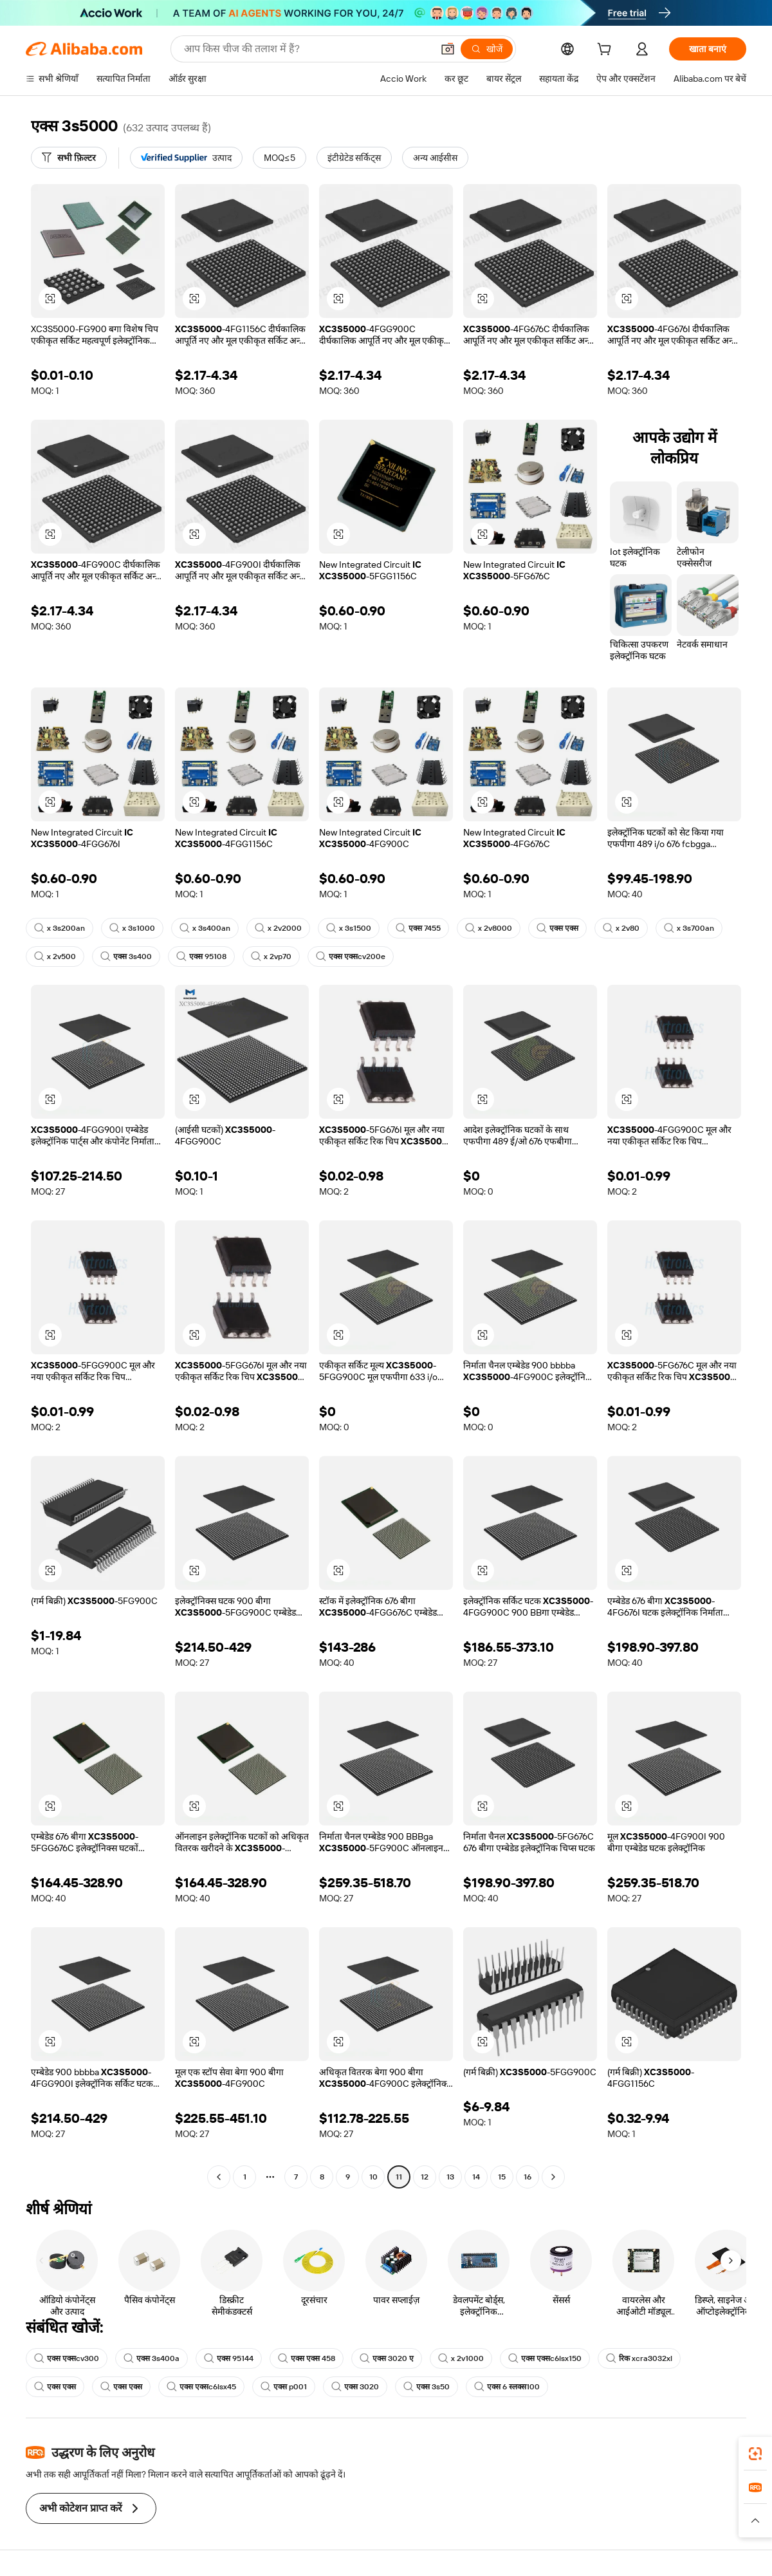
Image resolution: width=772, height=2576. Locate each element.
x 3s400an (204, 928)
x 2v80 (621, 928)
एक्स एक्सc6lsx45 (201, 2387)
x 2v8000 (488, 928)
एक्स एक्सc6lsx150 (545, 2358)
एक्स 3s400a (151, 2358)
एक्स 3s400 (126, 956)
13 (450, 2176)
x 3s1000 (132, 928)
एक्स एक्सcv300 (66, 2358)
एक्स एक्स (557, 928)
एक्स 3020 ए (387, 2358)
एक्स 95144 (228, 2358)
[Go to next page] (553, 2177)
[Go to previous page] (218, 2177)
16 (527, 2176)
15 (502, 2176)
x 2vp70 (271, 956)
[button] (447, 49)
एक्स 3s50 (426, 2387)
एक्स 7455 (418, 928)
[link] (755, 2453)
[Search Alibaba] (307, 49)
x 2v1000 (461, 2358)
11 (399, 2176)
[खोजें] (487, 49)
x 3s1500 (348, 928)
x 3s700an (689, 928)
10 (373, 2176)
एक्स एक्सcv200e (350, 956)
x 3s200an (59, 928)
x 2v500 (55, 956)
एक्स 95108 (201, 956)
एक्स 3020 (355, 2387)
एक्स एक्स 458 (306, 2358)
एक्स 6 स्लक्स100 (507, 2387)
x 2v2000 (278, 928)
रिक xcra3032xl (639, 2358)
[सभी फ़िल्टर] (69, 158)
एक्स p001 (284, 2387)
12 (424, 2176)
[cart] (606, 51)
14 (476, 2176)
